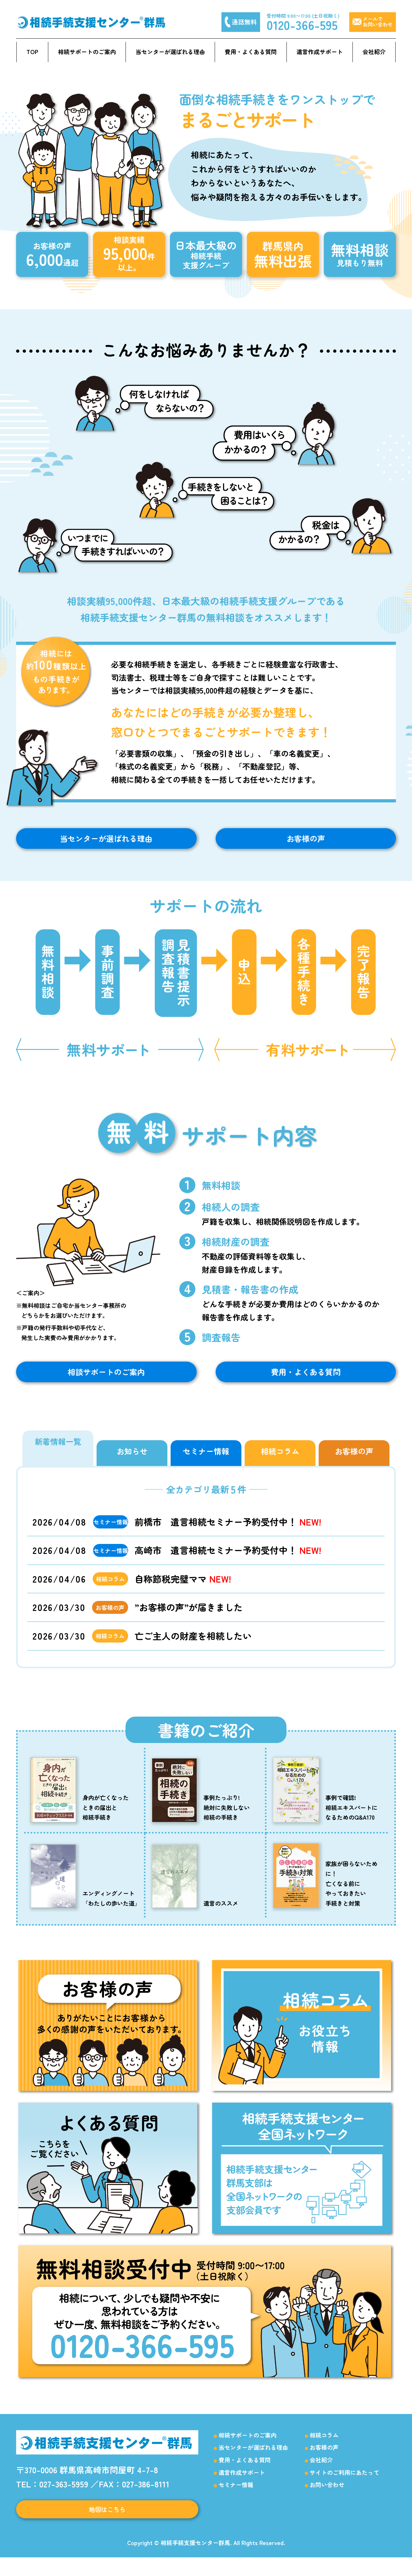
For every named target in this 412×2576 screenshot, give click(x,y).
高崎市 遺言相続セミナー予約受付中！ (228, 1563)
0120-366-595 (302, 24)
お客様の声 (306, 841)
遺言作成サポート (319, 51)
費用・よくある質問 (251, 51)
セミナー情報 (236, 2498)
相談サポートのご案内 (106, 1381)
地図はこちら (107, 2525)
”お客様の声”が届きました (189, 1620)
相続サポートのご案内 (87, 51)
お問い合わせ (327, 2498)
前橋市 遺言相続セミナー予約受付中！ (228, 1534)
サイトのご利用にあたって (344, 2485)
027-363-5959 (63, 2497)
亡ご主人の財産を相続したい (193, 1648)
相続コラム (324, 2448)
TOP (32, 51)
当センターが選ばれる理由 (170, 51)
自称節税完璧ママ (183, 1591)
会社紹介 (374, 51)
